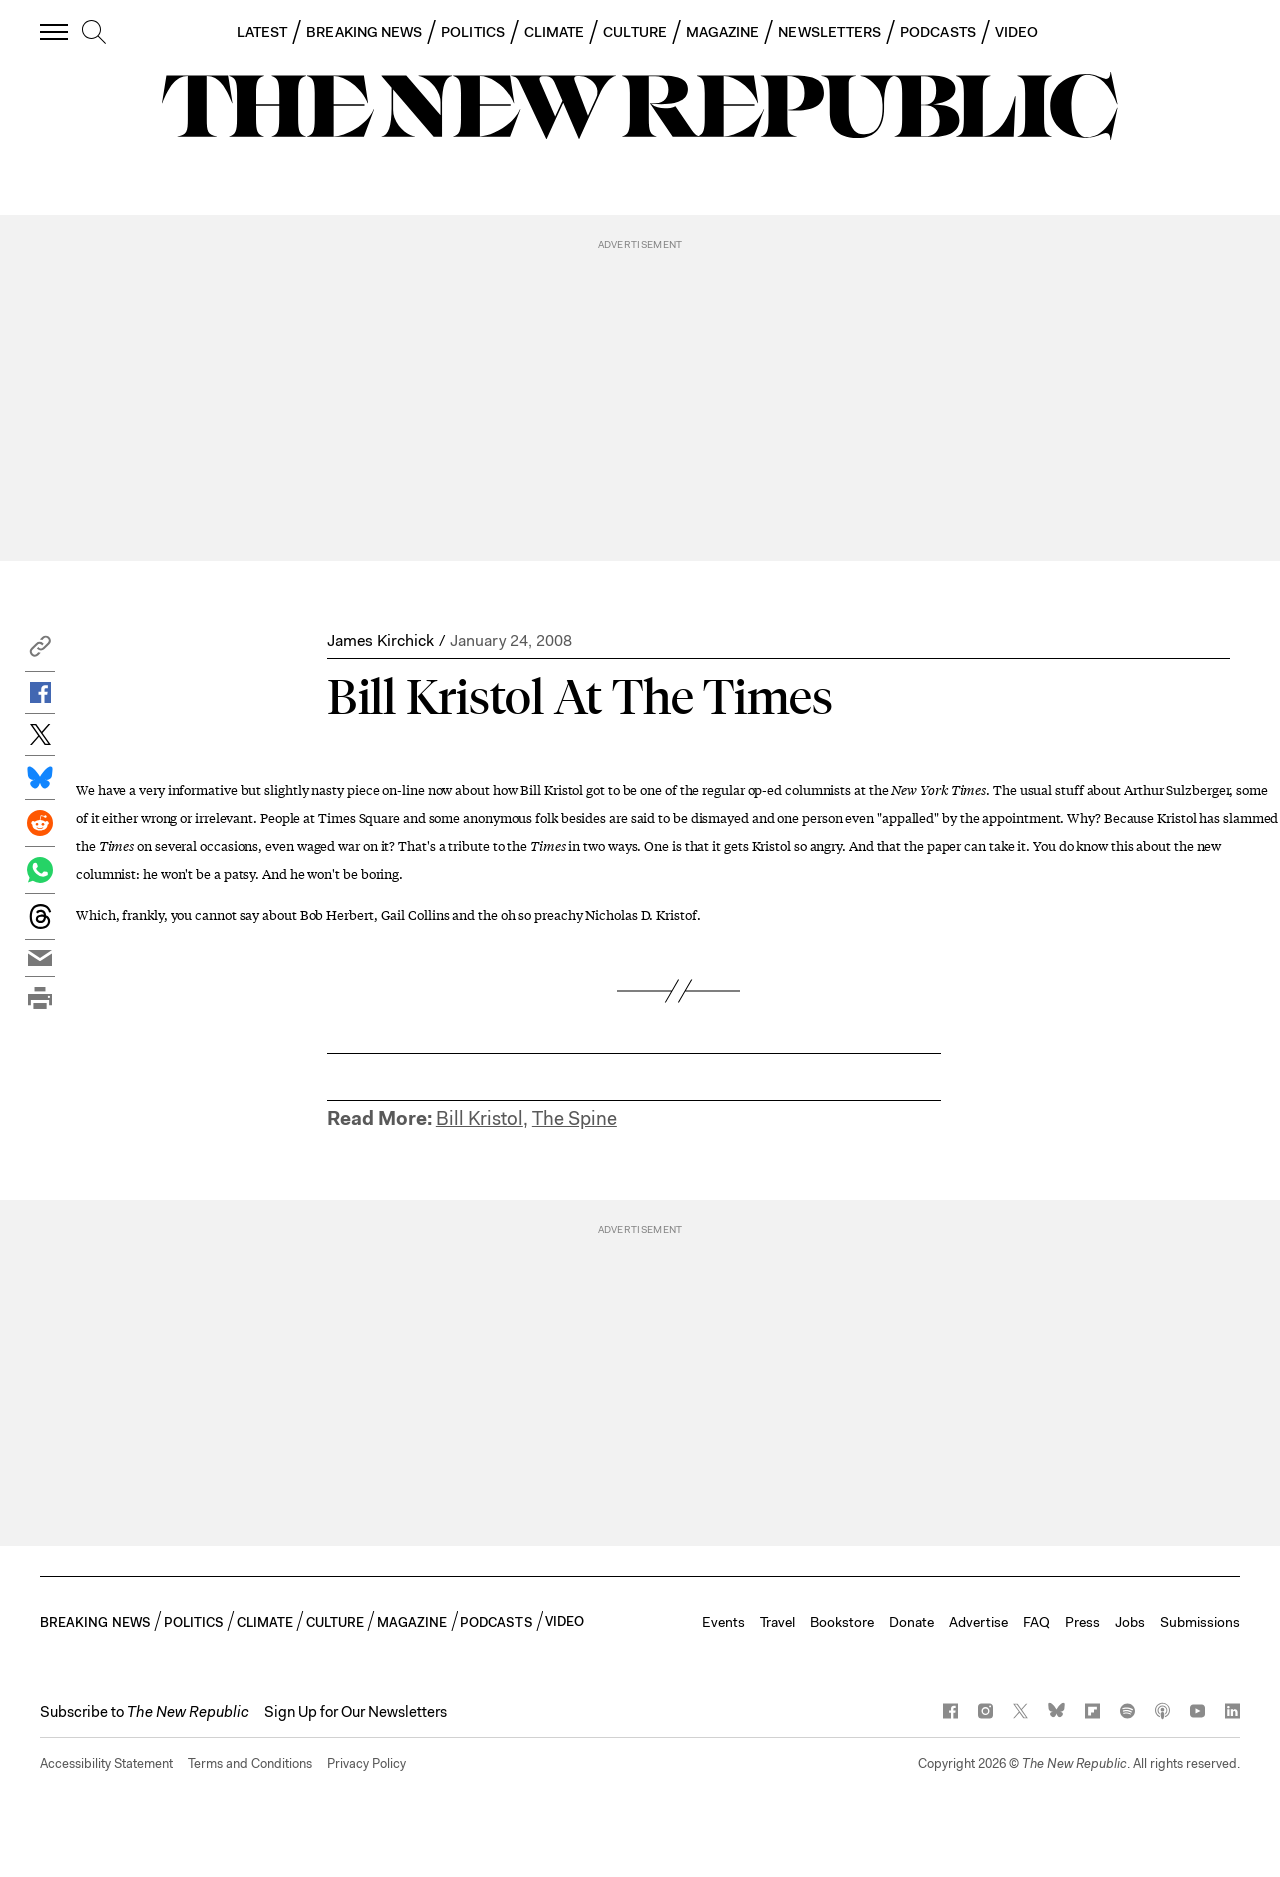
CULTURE (635, 32)
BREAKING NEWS (364, 32)
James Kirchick (380, 640)
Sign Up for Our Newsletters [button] (355, 1712)
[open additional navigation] (55, 31)
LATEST (262, 32)
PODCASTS (938, 32)
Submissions (1200, 1622)
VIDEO (1016, 32)
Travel (777, 1622)
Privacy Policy (366, 1763)
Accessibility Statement (106, 1763)
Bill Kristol (479, 1118)
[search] (94, 33)
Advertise (978, 1622)
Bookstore (842, 1622)
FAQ (1036, 1622)
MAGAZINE (723, 32)
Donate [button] (911, 1622)
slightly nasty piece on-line (344, 789)
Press (1082, 1622)
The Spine (574, 1118)
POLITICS (473, 32)
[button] (40, 651)
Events (723, 1622)
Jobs (1130, 1622)
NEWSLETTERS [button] (829, 32)
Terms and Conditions (250, 1763)
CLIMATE (554, 32)
